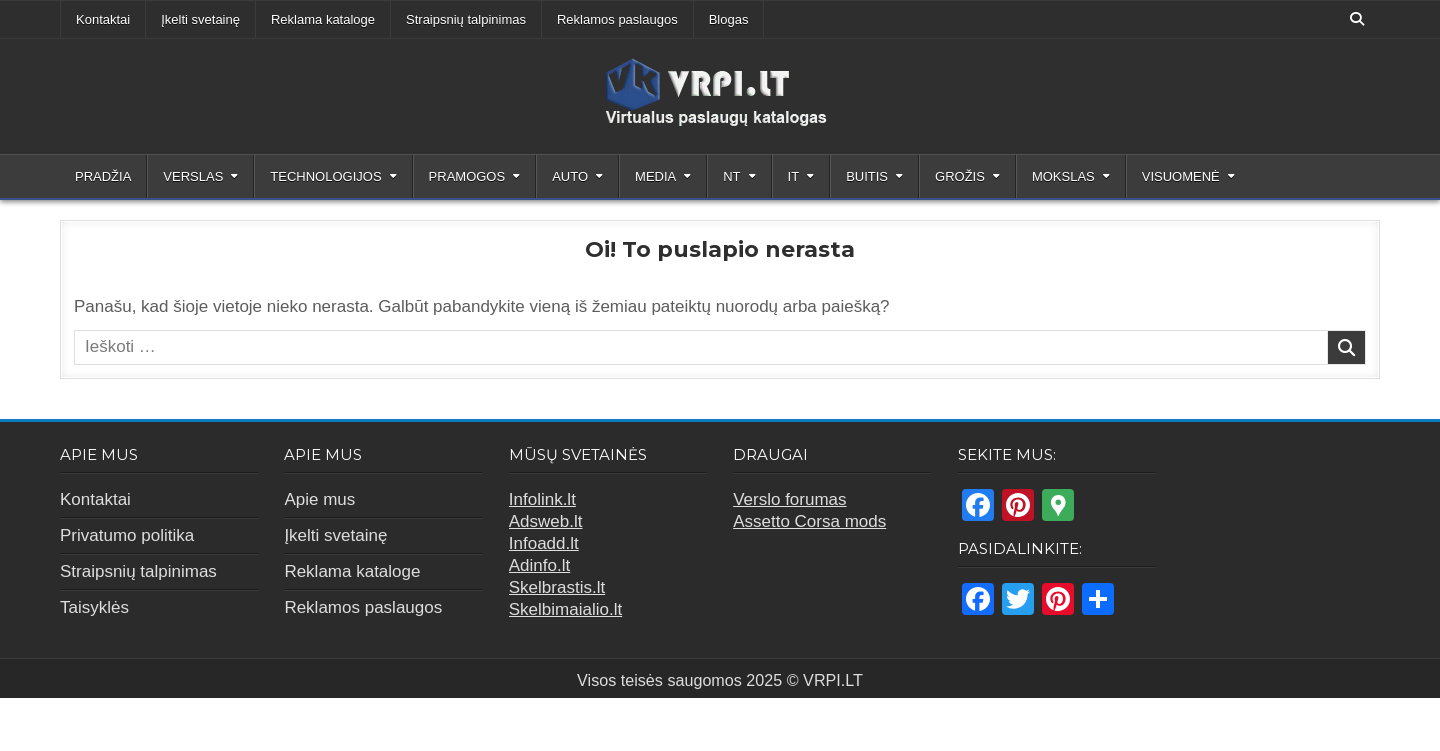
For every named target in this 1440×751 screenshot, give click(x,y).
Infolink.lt (542, 499)
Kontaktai (103, 19)
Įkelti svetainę (200, 19)
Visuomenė (1181, 176)
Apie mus (319, 499)
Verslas (193, 176)
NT (731, 176)
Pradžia (103, 176)
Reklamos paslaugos (617, 19)
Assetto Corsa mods (809, 521)
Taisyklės (94, 607)
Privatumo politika (127, 535)
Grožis (960, 176)
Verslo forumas (789, 499)
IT (794, 176)
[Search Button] (1357, 19)
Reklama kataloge (323, 19)
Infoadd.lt (544, 543)
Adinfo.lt (539, 565)
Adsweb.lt (546, 521)
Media (655, 176)
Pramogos (467, 176)
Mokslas (1063, 176)
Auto (570, 176)
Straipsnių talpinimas (466, 19)
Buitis (867, 176)
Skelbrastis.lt (557, 587)
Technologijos (325, 176)
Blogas (729, 19)
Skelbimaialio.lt (565, 609)
